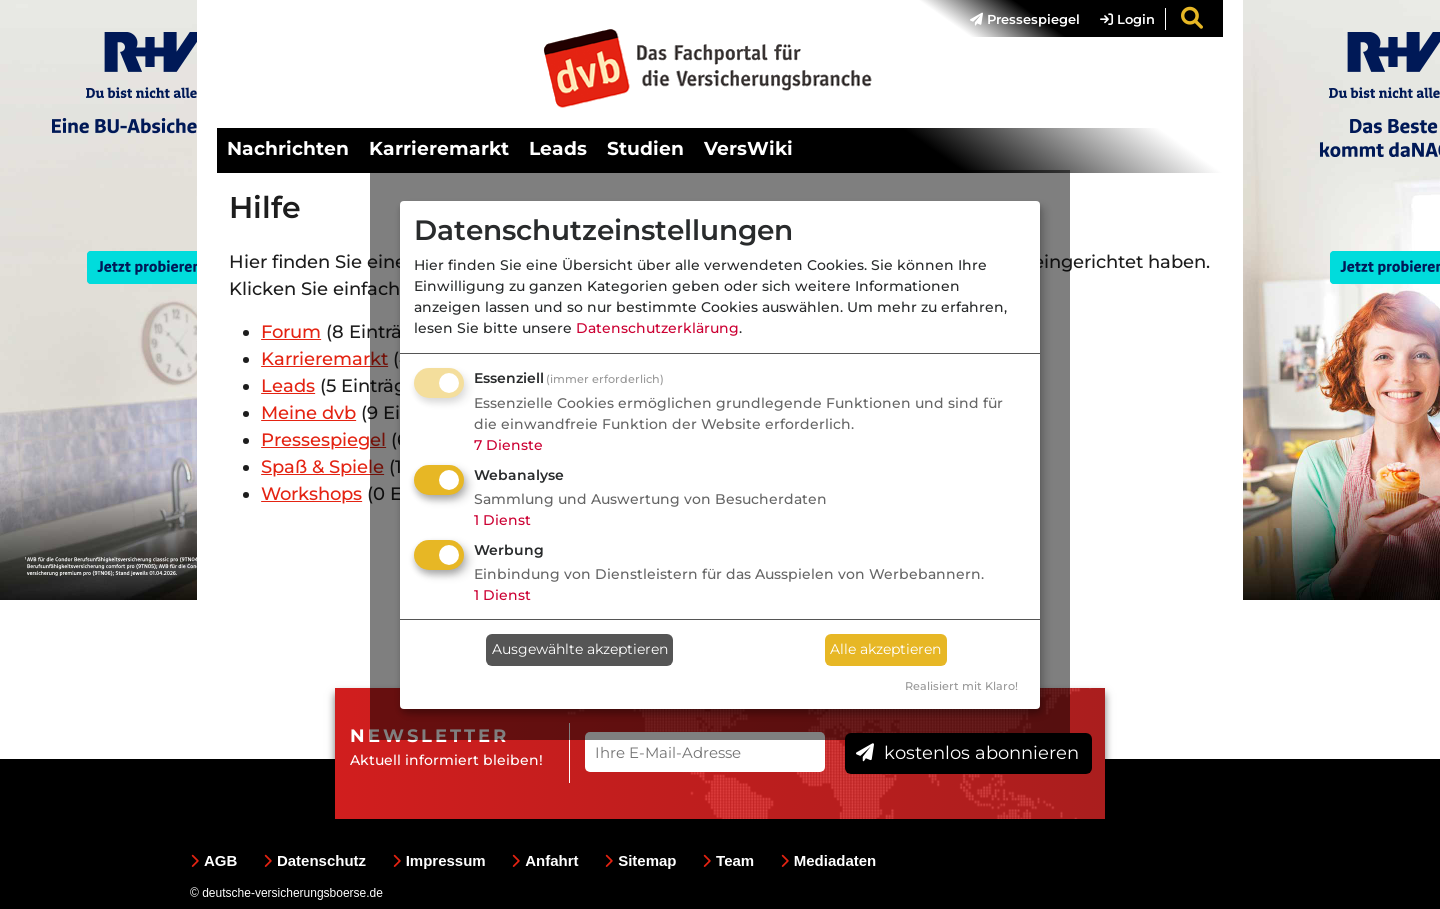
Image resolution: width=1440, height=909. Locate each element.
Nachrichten (288, 148)
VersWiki (748, 148)
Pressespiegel (1025, 19)
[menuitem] (1015, 19)
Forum (291, 332)
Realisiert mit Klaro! (961, 686)
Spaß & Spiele (322, 467)
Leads (558, 148)
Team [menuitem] (728, 860)
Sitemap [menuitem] (640, 860)
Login (1127, 19)
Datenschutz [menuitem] (314, 860)
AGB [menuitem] (213, 860)
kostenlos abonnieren (967, 753)
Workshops (311, 494)
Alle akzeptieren (885, 649)
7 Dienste (508, 445)
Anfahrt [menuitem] (544, 860)
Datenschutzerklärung (657, 328)
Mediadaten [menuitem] (828, 860)
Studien (645, 148)
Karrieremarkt (439, 148)
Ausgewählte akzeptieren (580, 649)
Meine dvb (308, 413)
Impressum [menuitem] (439, 860)
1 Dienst (502, 520)
